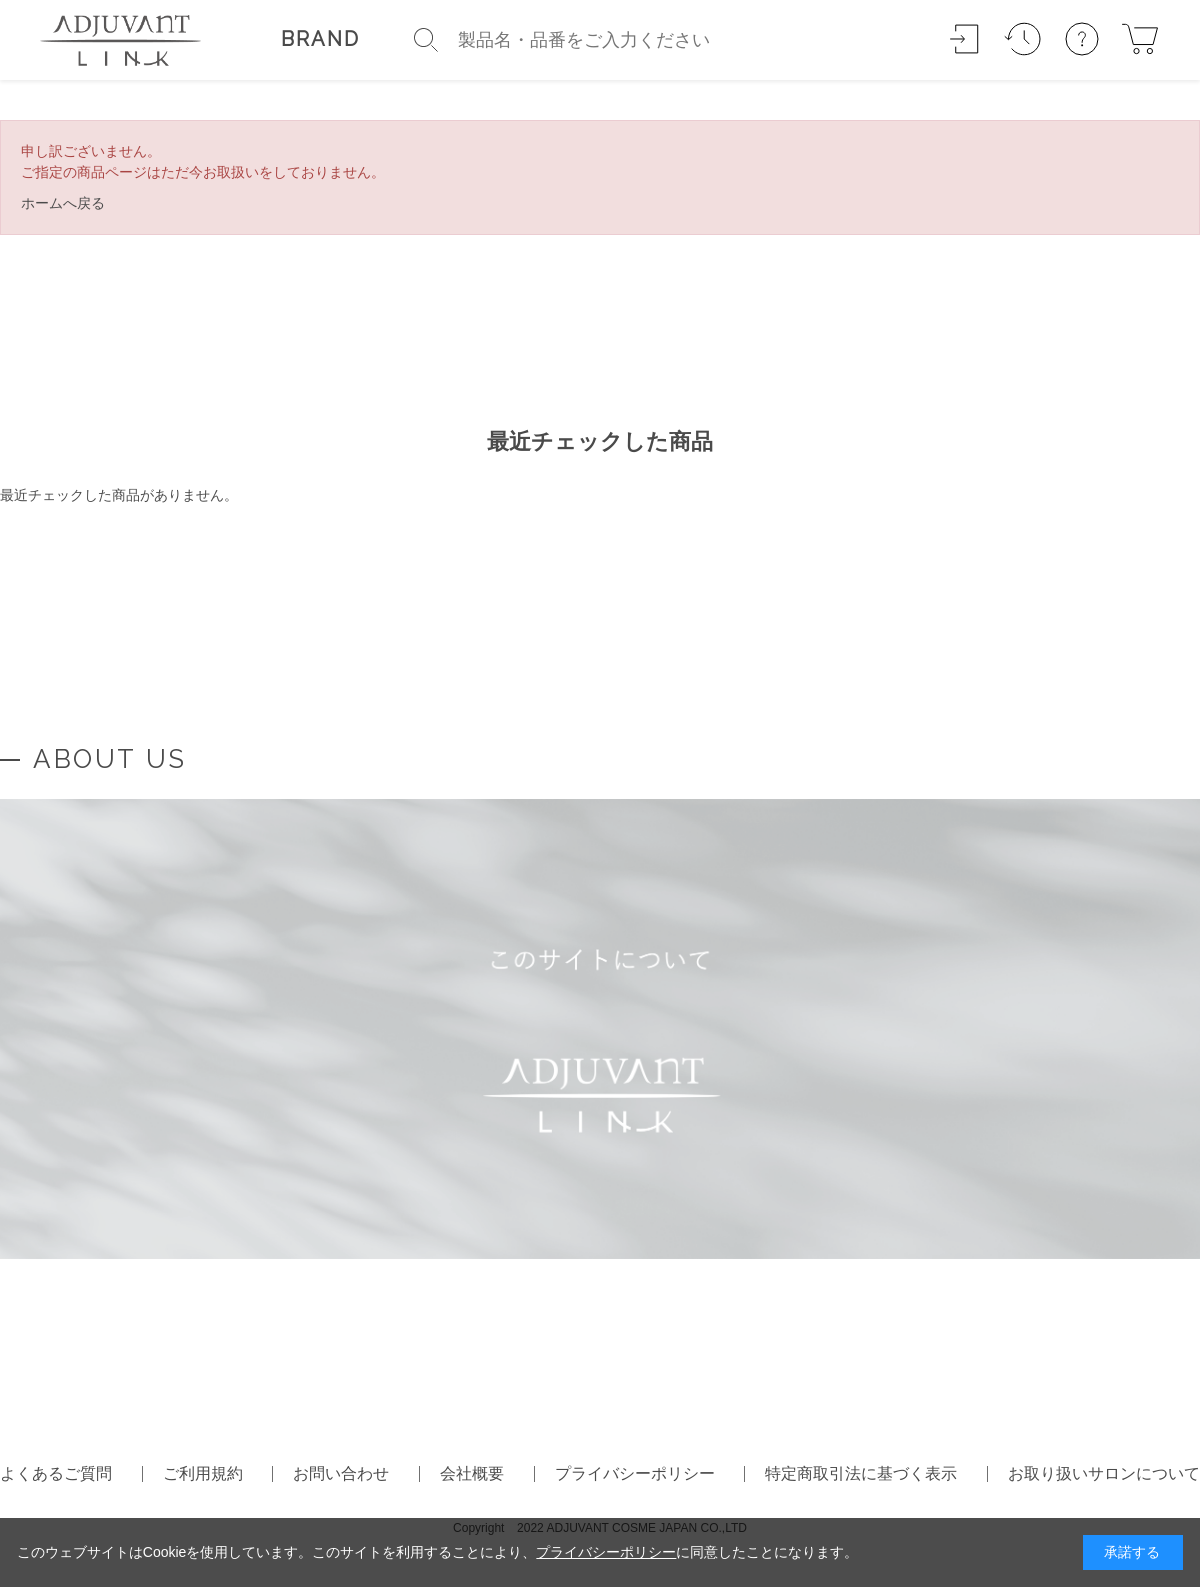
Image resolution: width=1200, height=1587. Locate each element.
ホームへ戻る (63, 203)
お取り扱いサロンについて (1104, 1473)
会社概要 (472, 1473)
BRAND (320, 39)
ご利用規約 (203, 1473)
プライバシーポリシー (635, 1473)
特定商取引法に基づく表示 (861, 1473)
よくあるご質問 (56, 1473)
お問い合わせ (341, 1473)
